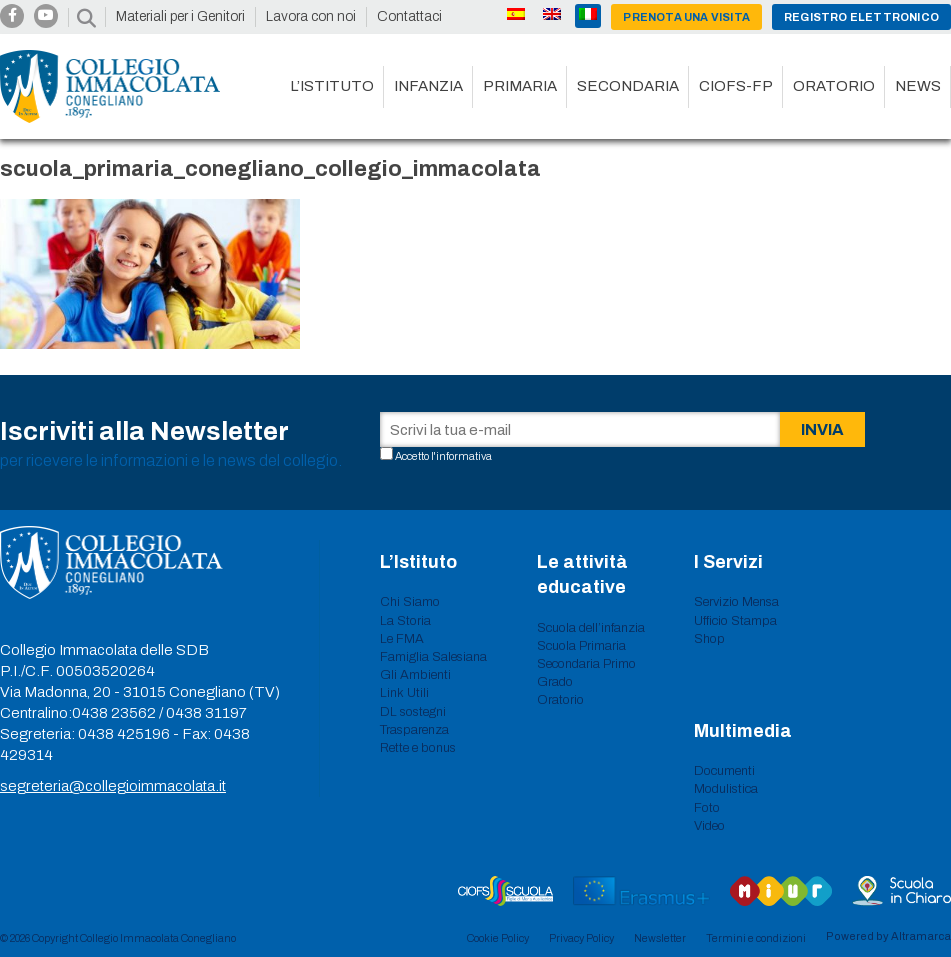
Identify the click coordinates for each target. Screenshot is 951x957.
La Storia (405, 621)
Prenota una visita (686, 17)
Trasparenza (414, 730)
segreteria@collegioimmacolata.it (113, 786)
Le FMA (402, 639)
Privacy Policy (581, 938)
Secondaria (628, 86)
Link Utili (404, 693)
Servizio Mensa (736, 602)
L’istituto (332, 86)
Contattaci (409, 16)
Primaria (520, 86)
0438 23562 (114, 713)
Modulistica (726, 789)
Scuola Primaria (581, 646)
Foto (707, 808)
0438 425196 (124, 734)
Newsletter (660, 938)
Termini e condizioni (756, 938)
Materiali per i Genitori (180, 16)
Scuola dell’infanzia (591, 628)
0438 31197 (206, 713)
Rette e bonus (418, 748)
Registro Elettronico (861, 17)
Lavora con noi (311, 16)
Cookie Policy (498, 938)
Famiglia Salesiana (433, 657)
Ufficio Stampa (735, 621)
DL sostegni (413, 712)
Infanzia (428, 86)
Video (709, 826)
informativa (464, 456)
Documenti (724, 771)
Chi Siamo (410, 602)
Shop (709, 639)
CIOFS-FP (736, 86)
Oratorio (834, 86)
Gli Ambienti (415, 675)
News (918, 86)
